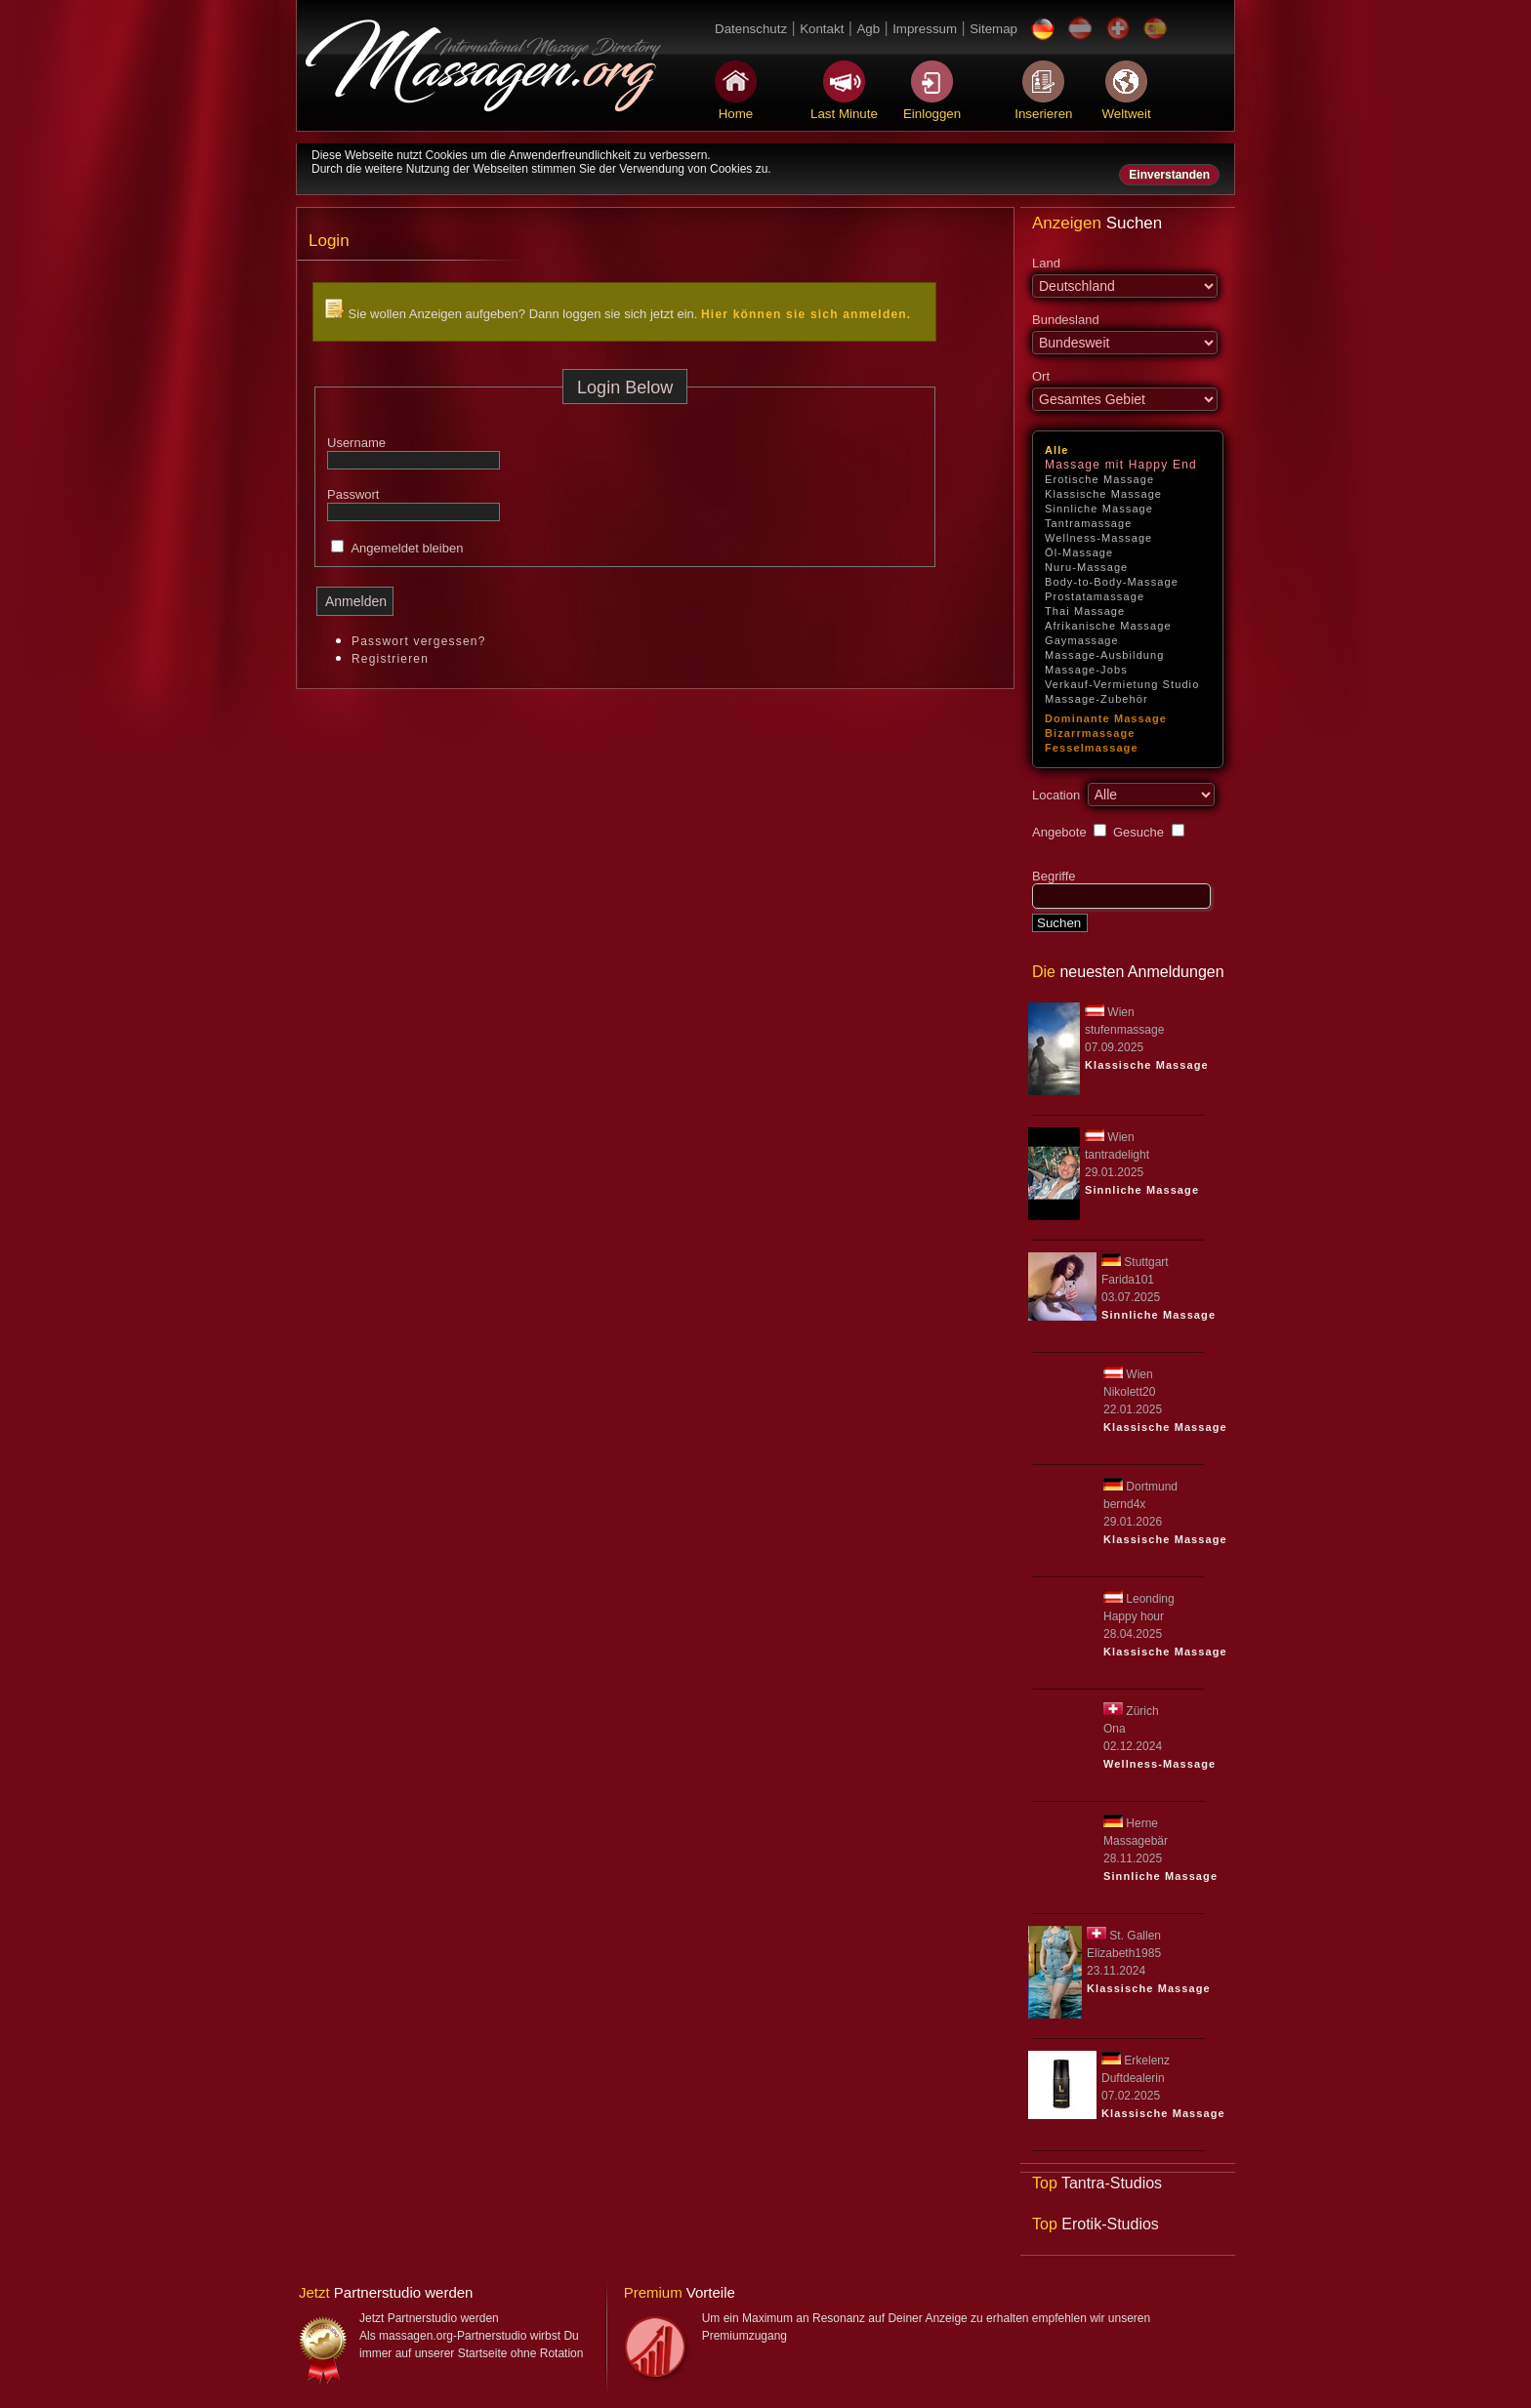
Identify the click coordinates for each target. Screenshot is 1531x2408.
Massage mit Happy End (1121, 464)
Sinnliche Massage (1099, 508)
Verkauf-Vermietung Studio (1122, 684)
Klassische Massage (1103, 494)
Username (356, 442)
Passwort (353, 494)
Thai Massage (1085, 611)
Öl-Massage (1079, 552)
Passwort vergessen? (419, 641)
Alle (1057, 450)
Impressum (924, 28)
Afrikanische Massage (1108, 626)
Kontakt (822, 28)
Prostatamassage (1094, 596)
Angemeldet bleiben (407, 548)
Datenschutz (751, 28)
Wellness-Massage (1098, 538)
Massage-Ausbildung (1105, 655)
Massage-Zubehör (1096, 699)
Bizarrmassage (1090, 733)
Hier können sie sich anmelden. (806, 314)
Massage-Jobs (1086, 669)
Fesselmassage (1091, 748)
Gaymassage (1082, 640)
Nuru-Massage (1086, 567)
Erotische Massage (1099, 479)
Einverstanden (1169, 175)
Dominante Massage (1106, 718)
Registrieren (390, 659)
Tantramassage (1089, 523)
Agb (868, 28)
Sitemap (993, 28)
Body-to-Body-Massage (1112, 582)
